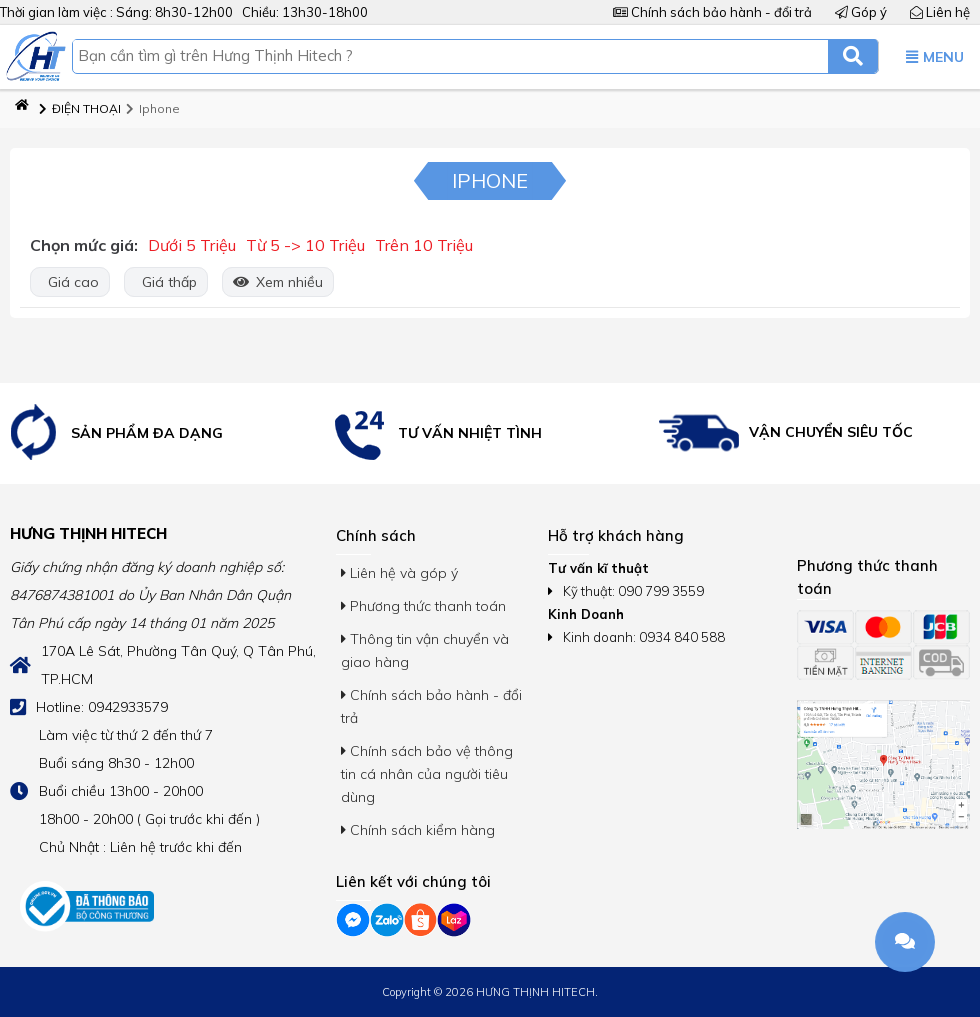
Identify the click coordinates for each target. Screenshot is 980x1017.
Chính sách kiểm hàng (418, 830)
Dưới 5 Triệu (192, 245)
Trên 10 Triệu (424, 245)
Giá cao (70, 282)
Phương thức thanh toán (423, 606)
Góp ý (861, 12)
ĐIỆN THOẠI (80, 108)
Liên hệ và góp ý (399, 573)
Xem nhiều (278, 282)
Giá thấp (166, 282)
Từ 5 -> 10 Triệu (305, 245)
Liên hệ (940, 12)
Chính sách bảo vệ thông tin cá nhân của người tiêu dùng (427, 774)
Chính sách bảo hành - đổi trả (712, 12)
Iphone (153, 108)
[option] (163, 433)
